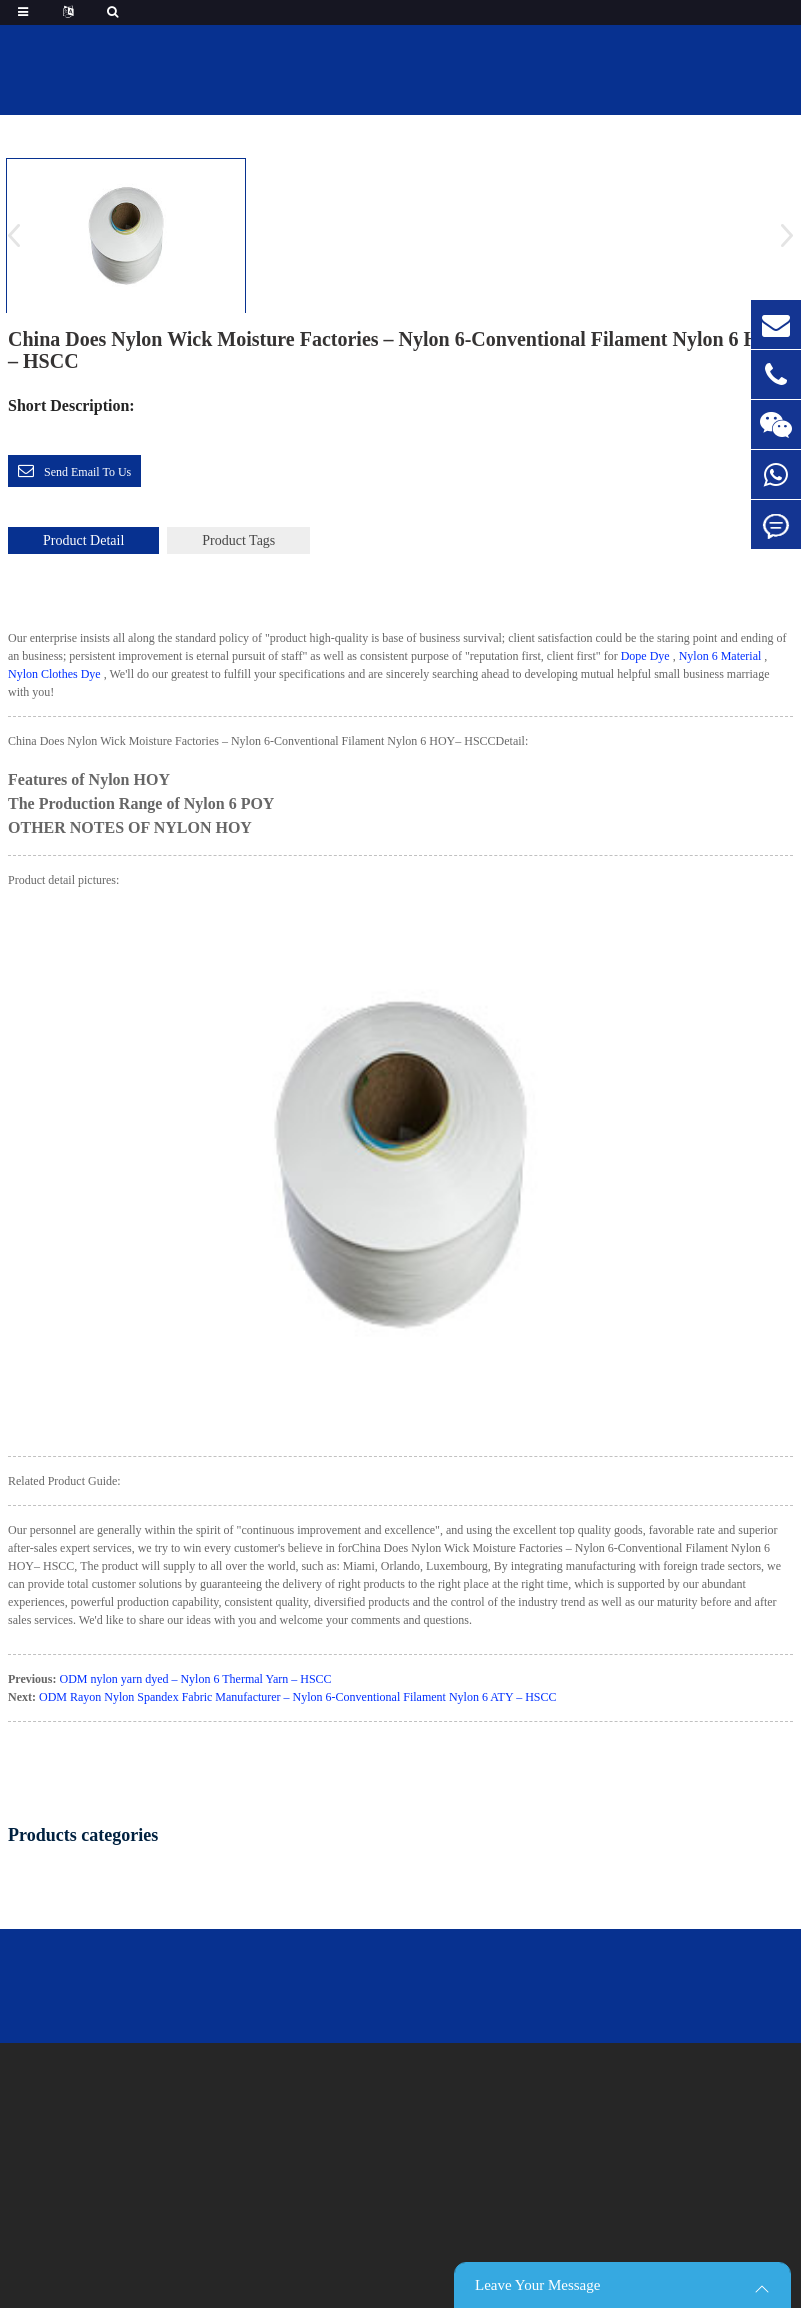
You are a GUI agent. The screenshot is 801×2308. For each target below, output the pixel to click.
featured (436, 118)
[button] (780, 235)
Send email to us (87, 472)
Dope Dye (645, 656)
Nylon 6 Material (720, 656)
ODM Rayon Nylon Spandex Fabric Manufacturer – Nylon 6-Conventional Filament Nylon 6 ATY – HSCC (298, 1697)
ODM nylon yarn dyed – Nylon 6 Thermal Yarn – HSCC (195, 1679)
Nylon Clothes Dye (54, 674)
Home (356, 118)
